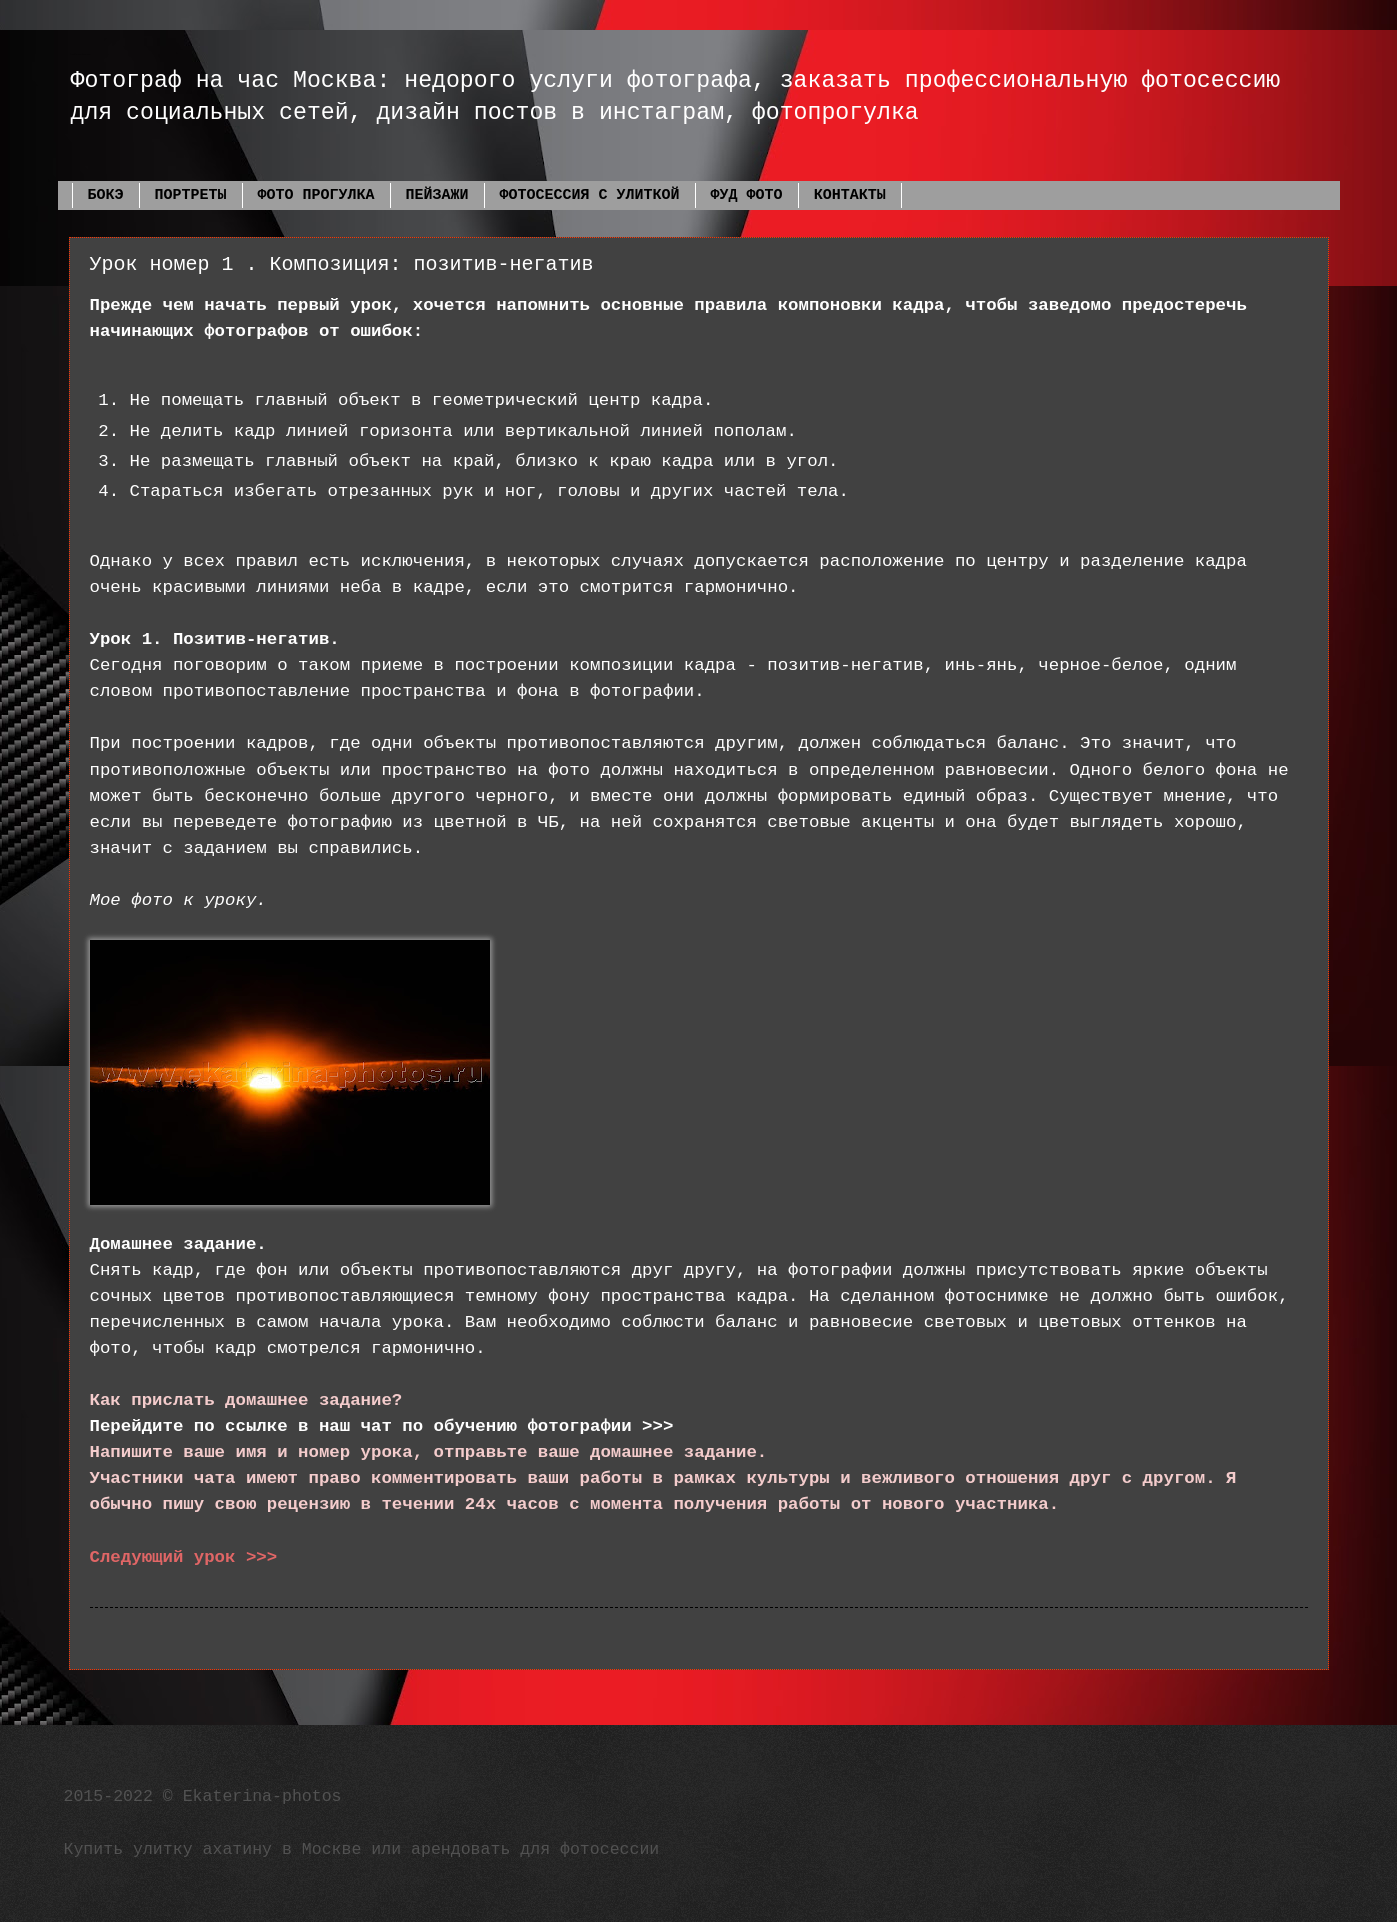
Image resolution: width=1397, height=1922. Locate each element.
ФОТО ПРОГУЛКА (316, 195)
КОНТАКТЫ (850, 195)
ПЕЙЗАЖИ (437, 195)
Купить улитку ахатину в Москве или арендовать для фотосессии (362, 1849)
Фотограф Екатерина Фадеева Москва (79, 52)
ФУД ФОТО (747, 195)
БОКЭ (106, 195)
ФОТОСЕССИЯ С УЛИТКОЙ (590, 195)
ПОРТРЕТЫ (191, 195)
